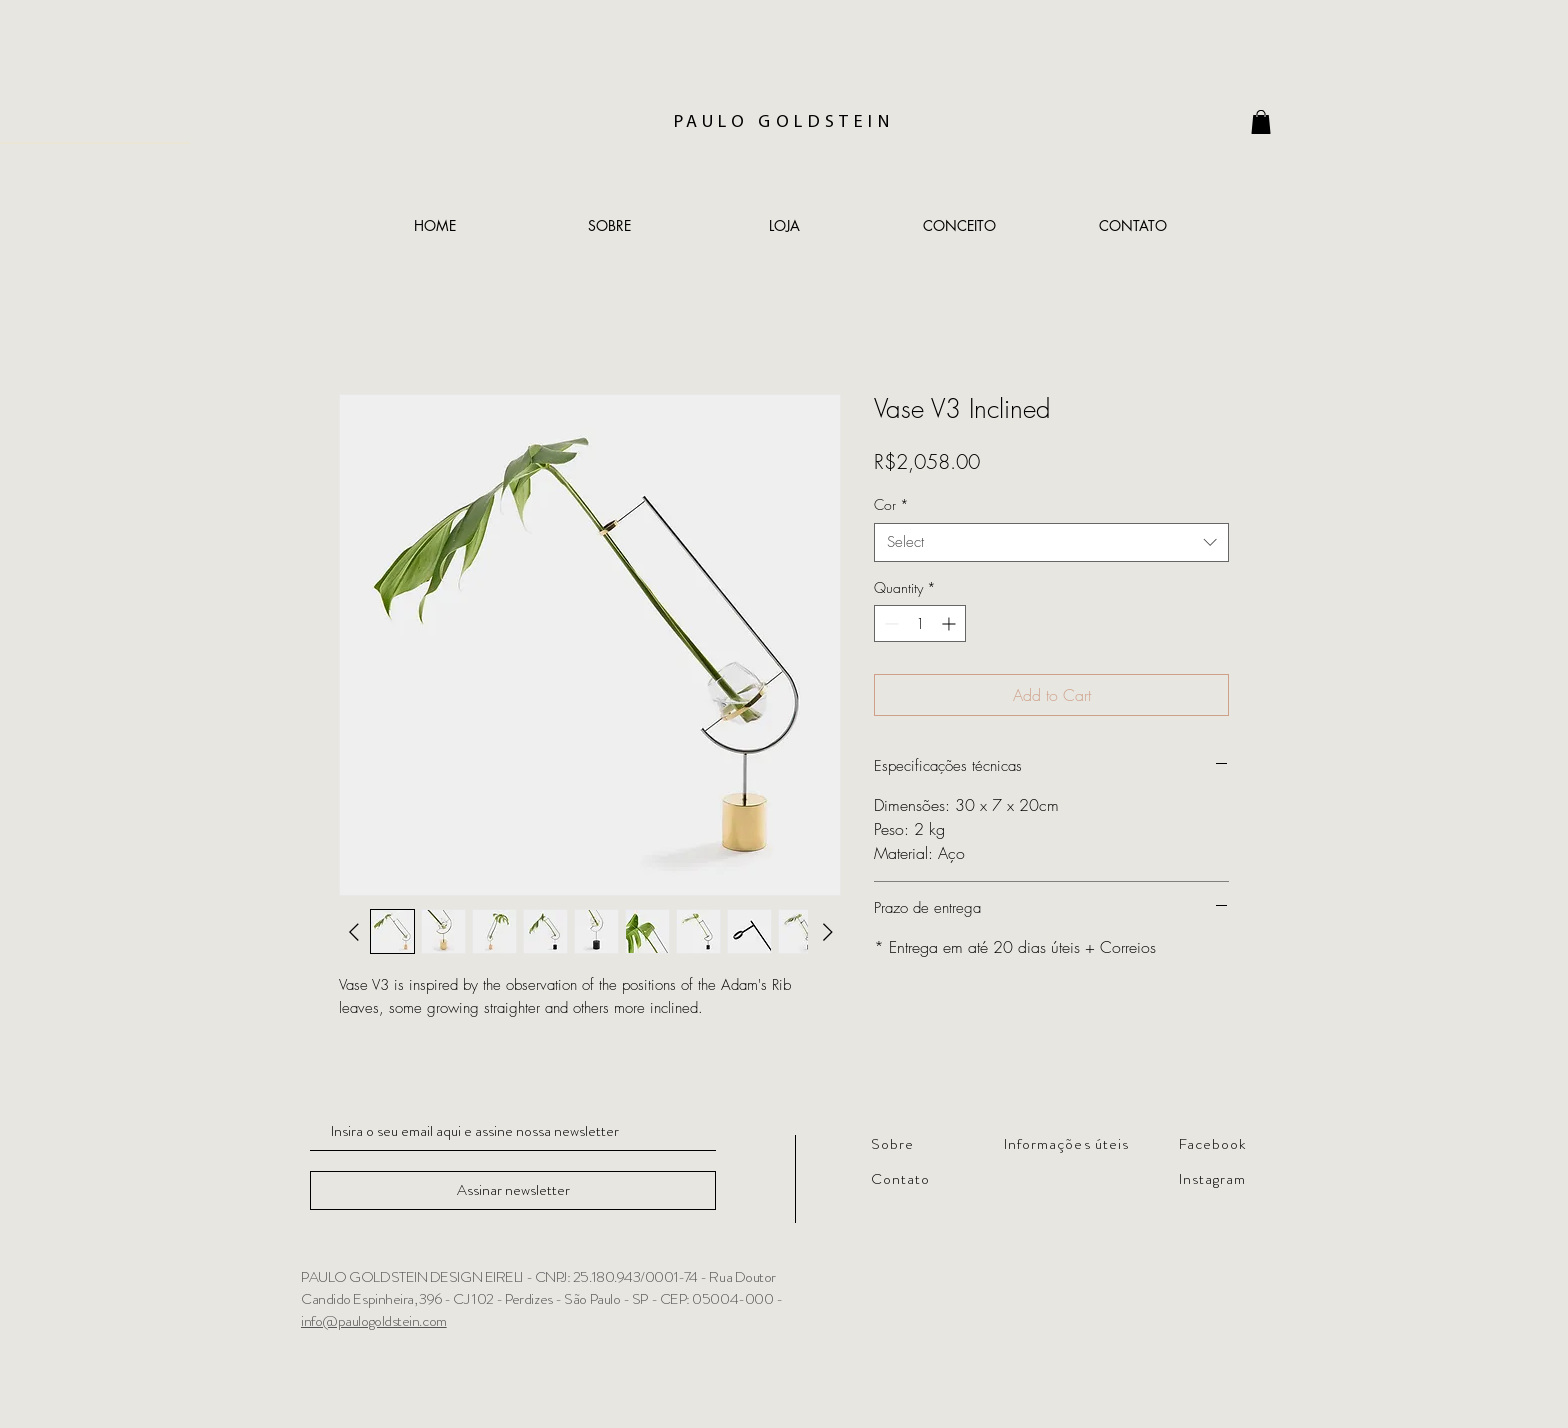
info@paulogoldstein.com (374, 1321)
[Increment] (950, 623)
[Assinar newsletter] (513, 1190)
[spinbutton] (920, 623)
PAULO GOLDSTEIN (784, 122)
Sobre (892, 1144)
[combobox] (1051, 542)
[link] (1261, 122)
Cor (891, 504)
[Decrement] (889, 623)
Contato (900, 1179)
